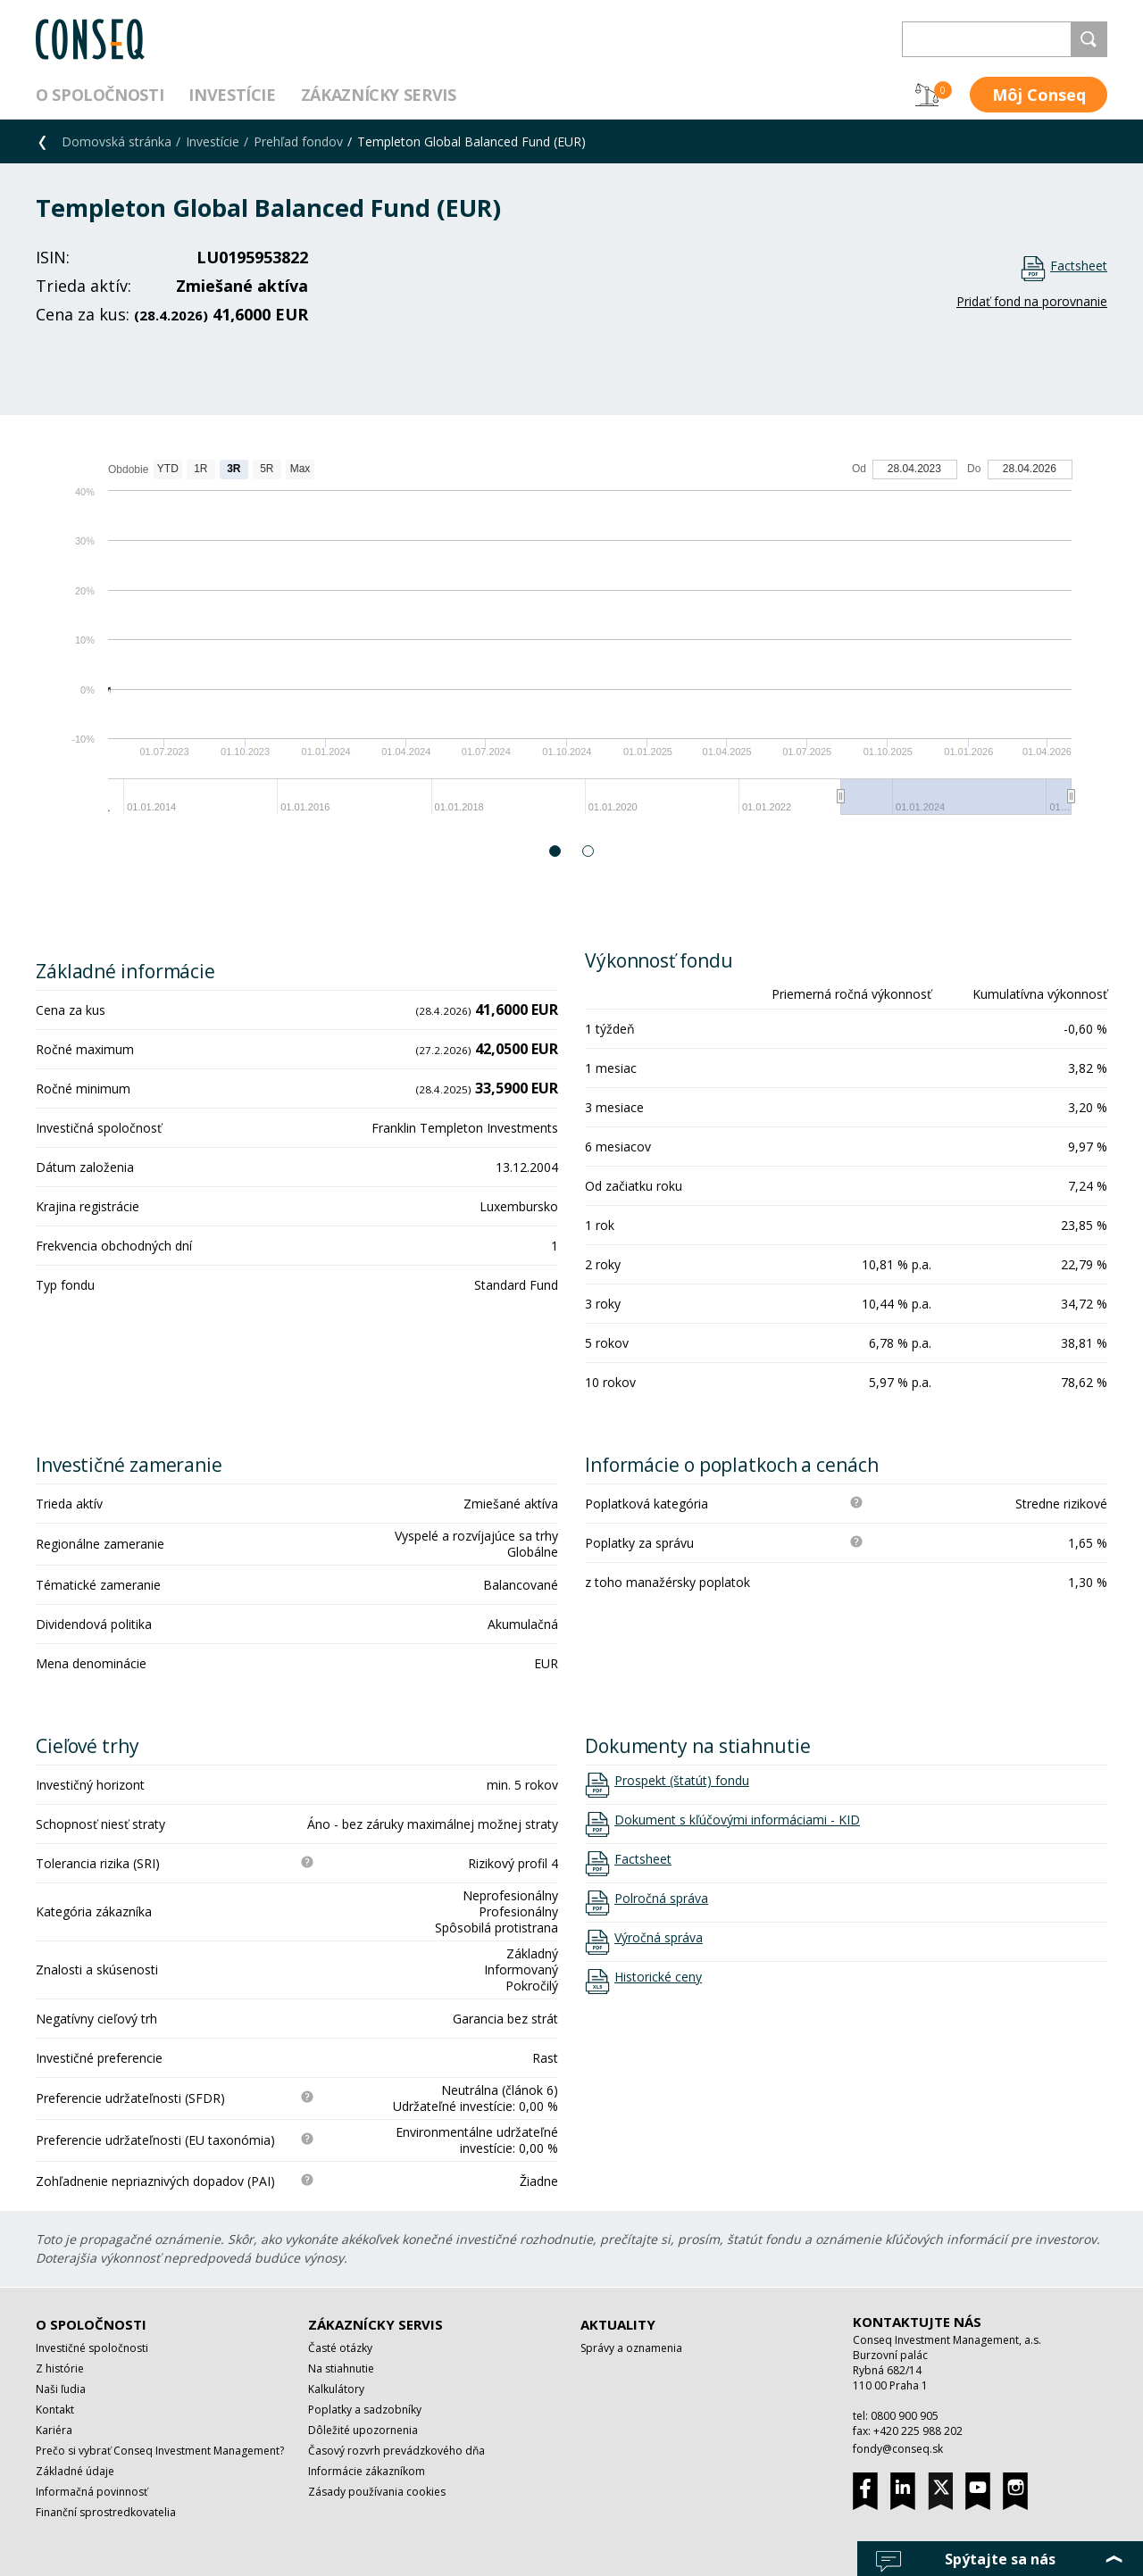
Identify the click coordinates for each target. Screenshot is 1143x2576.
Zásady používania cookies (377, 2491)
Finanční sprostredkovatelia (106, 2512)
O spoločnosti (99, 94)
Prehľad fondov (298, 141)
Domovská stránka (116, 141)
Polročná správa (661, 1898)
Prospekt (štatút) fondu (681, 1781)
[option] (571, 646)
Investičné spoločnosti (92, 2348)
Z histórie (60, 2368)
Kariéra (54, 2430)
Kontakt (55, 2409)
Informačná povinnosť (91, 2491)
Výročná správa (658, 1938)
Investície (231, 94)
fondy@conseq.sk (898, 2448)
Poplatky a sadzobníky (364, 2409)
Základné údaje (75, 2471)
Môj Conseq (1039, 94)
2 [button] (588, 851)
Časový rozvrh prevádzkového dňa (396, 2450)
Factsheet (1078, 265)
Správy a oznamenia (631, 2348)
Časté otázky (340, 2348)
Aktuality (617, 2324)
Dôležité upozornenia (363, 2430)
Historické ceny (658, 1977)
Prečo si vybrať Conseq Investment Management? (160, 2450)
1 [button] (555, 851)
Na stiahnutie (341, 2368)
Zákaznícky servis (378, 94)
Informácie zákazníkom (366, 2471)
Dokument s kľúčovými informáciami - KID (737, 1820)
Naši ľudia (61, 2389)
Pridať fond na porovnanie (1031, 301)
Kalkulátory (336, 2389)
